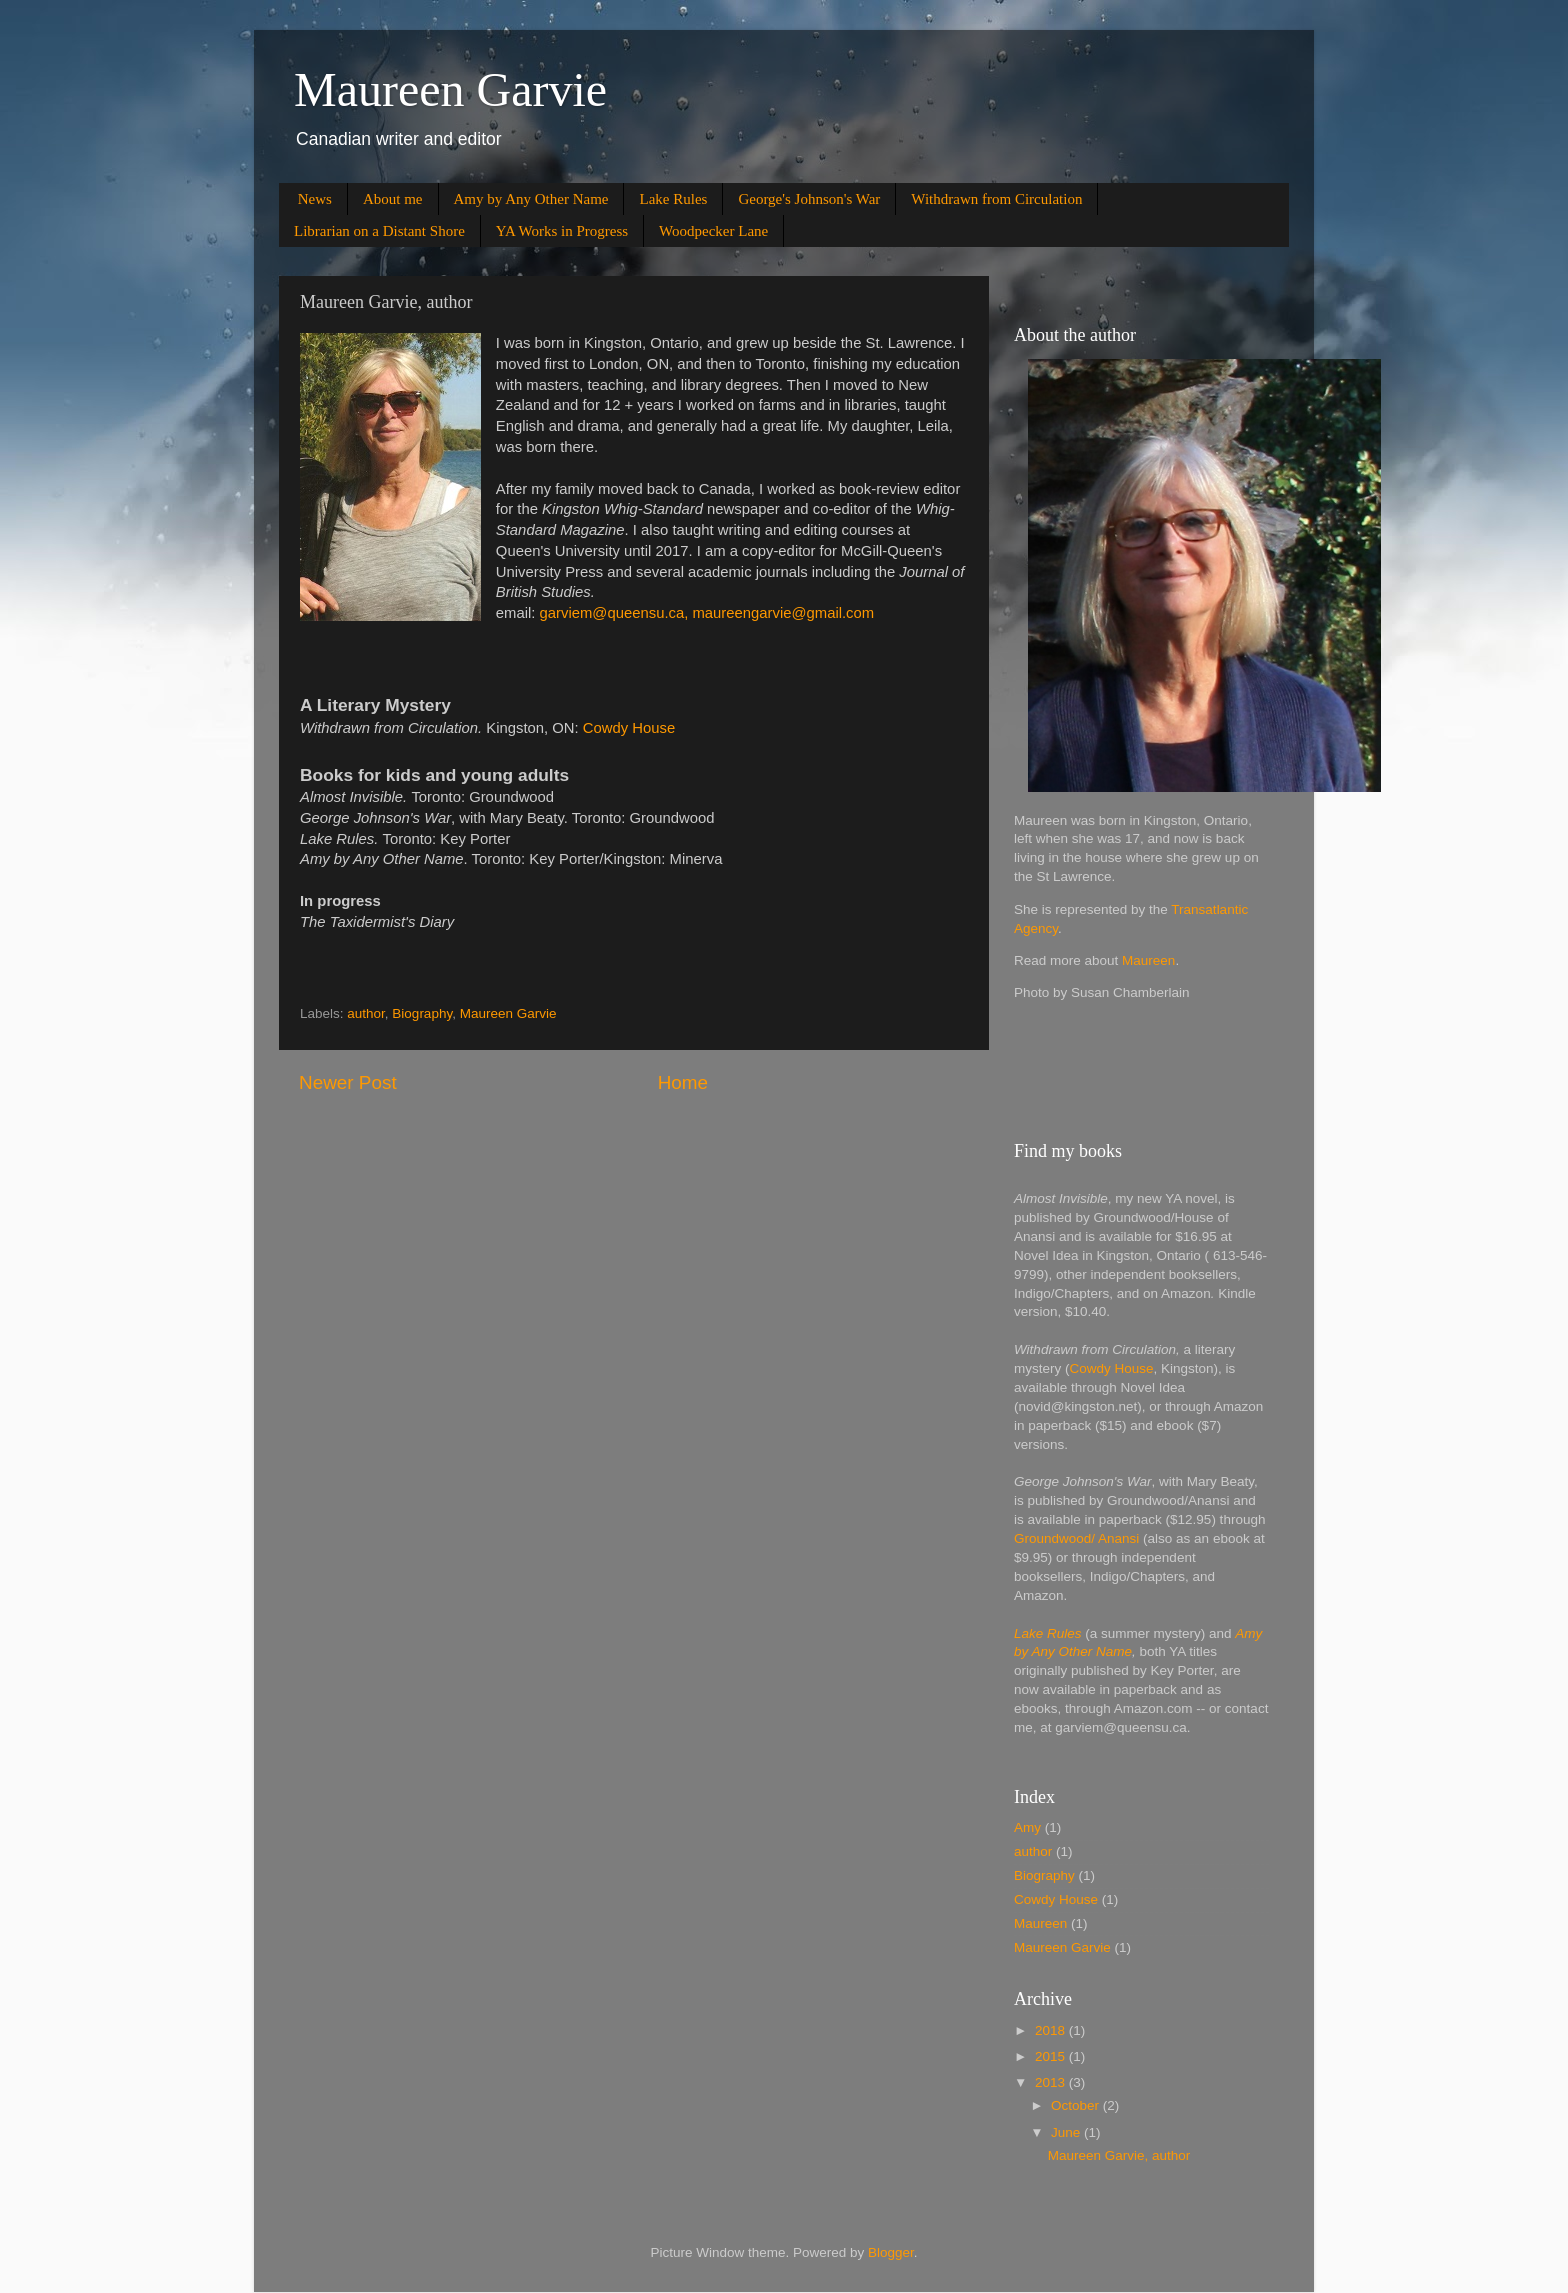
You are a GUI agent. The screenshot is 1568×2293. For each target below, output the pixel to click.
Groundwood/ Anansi (1076, 1538)
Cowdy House (629, 728)
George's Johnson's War (809, 199)
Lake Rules (673, 199)
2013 (1052, 2082)
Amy (1027, 1827)
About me (393, 199)
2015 (1052, 2056)
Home (683, 1082)
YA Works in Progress (562, 231)
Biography (422, 1013)
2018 (1052, 2030)
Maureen (1148, 960)
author (366, 1013)
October (1077, 2105)
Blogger (891, 2252)
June (1067, 2132)
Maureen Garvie (450, 89)
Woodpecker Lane (713, 231)
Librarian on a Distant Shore (379, 231)
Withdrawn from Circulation (996, 199)
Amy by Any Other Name (531, 199)
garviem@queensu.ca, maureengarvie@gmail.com (709, 613)
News (315, 199)
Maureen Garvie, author (1119, 2155)
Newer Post (348, 1082)
